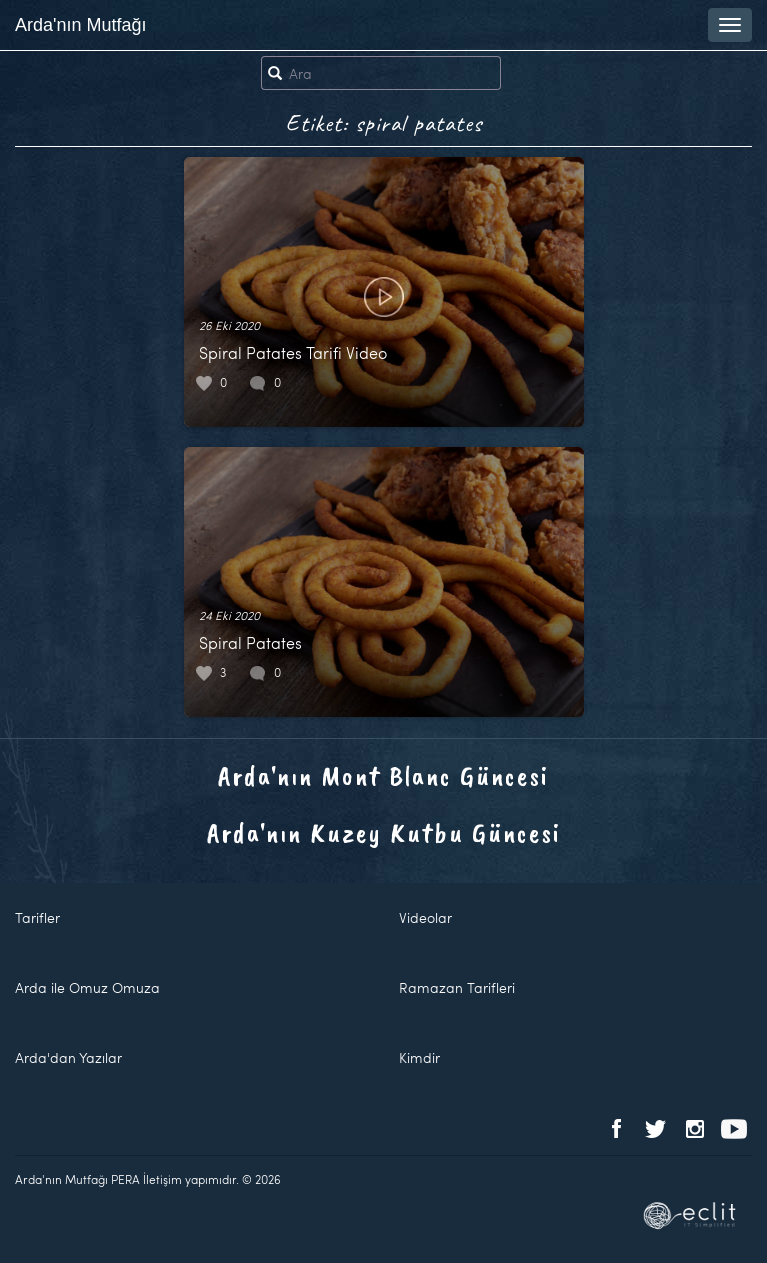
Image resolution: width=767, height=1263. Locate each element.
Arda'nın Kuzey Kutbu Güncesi (384, 832)
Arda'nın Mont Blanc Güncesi (383, 775)
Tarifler (37, 917)
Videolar (425, 917)
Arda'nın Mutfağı (81, 25)
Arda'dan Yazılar (68, 1057)
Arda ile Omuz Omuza (87, 987)
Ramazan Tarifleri (457, 987)
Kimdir (419, 1057)
